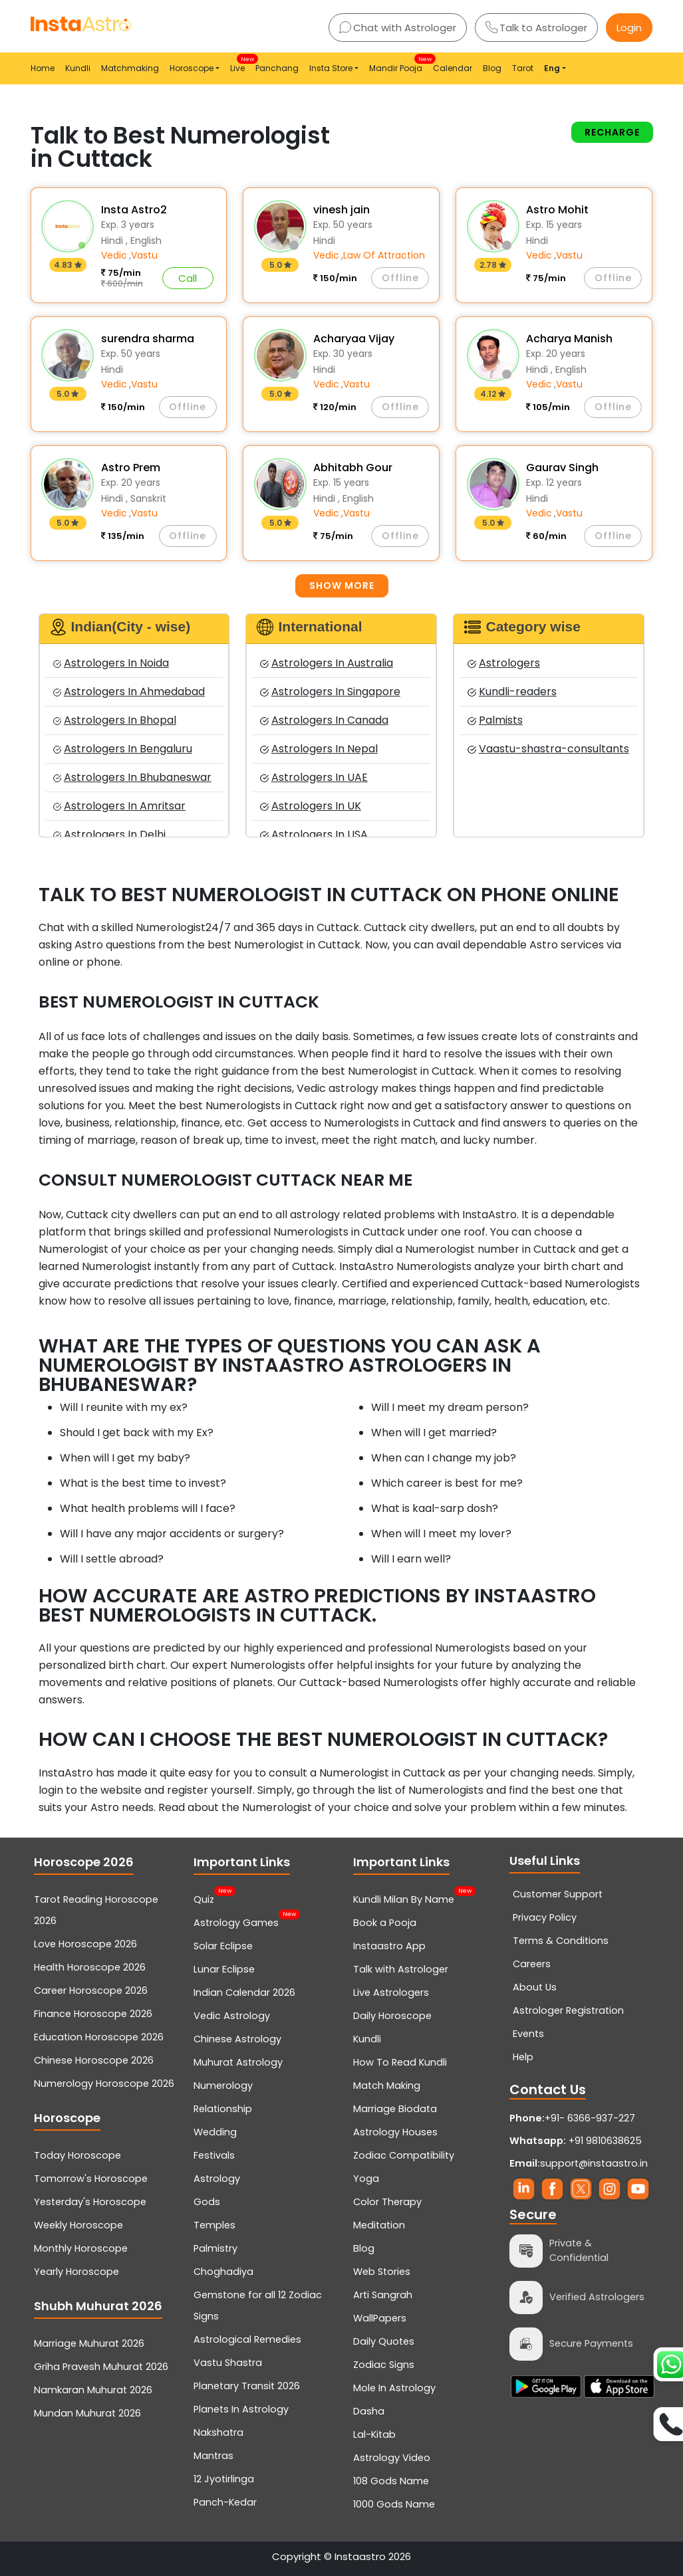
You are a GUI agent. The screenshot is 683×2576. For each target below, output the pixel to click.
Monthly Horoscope (81, 2248)
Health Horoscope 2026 (90, 1967)
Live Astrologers (391, 1992)
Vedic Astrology (232, 2015)
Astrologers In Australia (326, 663)
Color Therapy (387, 2201)
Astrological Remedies (247, 2339)
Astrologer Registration (568, 2010)
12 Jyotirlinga (224, 2479)
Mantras (213, 2455)
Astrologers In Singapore (330, 691)
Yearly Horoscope (76, 2271)
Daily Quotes (383, 2341)
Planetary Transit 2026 (247, 2386)
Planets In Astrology (241, 2409)
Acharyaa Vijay (353, 338)
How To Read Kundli (400, 2062)
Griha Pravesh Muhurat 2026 (101, 2366)
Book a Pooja (384, 1922)
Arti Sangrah (382, 2295)
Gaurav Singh (562, 467)
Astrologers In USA (313, 834)
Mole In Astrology (394, 2388)
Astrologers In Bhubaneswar (132, 777)
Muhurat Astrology (238, 2062)
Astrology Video (391, 2457)
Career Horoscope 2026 (91, 1990)
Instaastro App (389, 1946)
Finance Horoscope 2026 (93, 2013)
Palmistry (215, 2248)
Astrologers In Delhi (109, 834)
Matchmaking (130, 68)
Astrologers (503, 663)
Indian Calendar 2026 (244, 1992)
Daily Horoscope (392, 2015)
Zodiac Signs (383, 2364)
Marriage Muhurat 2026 (89, 2343)
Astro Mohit (557, 209)
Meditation (379, 2225)
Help (523, 2057)
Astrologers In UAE (313, 777)
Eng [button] (552, 68)
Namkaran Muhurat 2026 (93, 2390)
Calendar (452, 68)
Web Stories (381, 2271)
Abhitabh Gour (352, 467)
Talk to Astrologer (536, 28)
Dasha (368, 2411)
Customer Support (558, 1894)
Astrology (217, 2178)
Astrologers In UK (310, 805)
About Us (535, 1987)
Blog (492, 68)
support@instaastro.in (594, 2163)
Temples (214, 2225)
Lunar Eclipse (224, 1969)
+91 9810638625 (575, 2140)
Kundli (77, 68)
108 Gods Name (391, 2481)
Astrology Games (236, 1921)
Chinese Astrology (237, 2039)
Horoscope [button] (191, 68)
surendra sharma (147, 338)
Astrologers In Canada (324, 720)
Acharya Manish (569, 338)
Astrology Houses (395, 2132)
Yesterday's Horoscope (90, 2201)
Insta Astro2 (134, 209)
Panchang (277, 68)
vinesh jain (341, 209)
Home (43, 68)
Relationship (223, 2108)
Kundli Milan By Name (403, 1898)
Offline (400, 277)
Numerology (223, 2085)
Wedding (215, 2132)
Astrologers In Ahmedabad (129, 691)
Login (629, 28)
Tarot (522, 68)
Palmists (495, 720)
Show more (341, 585)
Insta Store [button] (330, 68)
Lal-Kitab (374, 2434)
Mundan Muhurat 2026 (87, 2413)
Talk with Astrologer (400, 1969)
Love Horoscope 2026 (85, 1944)
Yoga (366, 2178)
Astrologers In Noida (111, 663)
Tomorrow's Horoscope (91, 2178)
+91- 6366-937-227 (590, 2118)
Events (528, 2033)
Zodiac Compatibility (403, 2155)
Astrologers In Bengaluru (122, 748)
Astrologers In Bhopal (114, 720)
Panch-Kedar (225, 2502)
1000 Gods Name (394, 2504)
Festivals (214, 2155)
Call (187, 278)
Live (240, 64)
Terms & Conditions (561, 1940)
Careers (532, 1964)
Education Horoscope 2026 (99, 2037)
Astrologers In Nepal (318, 748)
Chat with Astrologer (397, 28)
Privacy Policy (545, 1917)
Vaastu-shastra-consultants (548, 748)
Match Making (386, 2085)
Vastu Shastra (228, 2362)
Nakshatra (218, 2432)
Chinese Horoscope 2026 (94, 2060)
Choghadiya (223, 2271)
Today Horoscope (77, 2155)
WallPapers (379, 2318)
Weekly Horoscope (78, 2225)
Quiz (204, 1898)
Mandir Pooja (398, 64)
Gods (207, 2201)
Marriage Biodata (395, 2108)
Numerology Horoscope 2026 (104, 2083)
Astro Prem (130, 467)
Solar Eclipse (223, 1946)
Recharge (612, 132)
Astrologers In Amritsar (119, 805)
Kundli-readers (512, 691)
